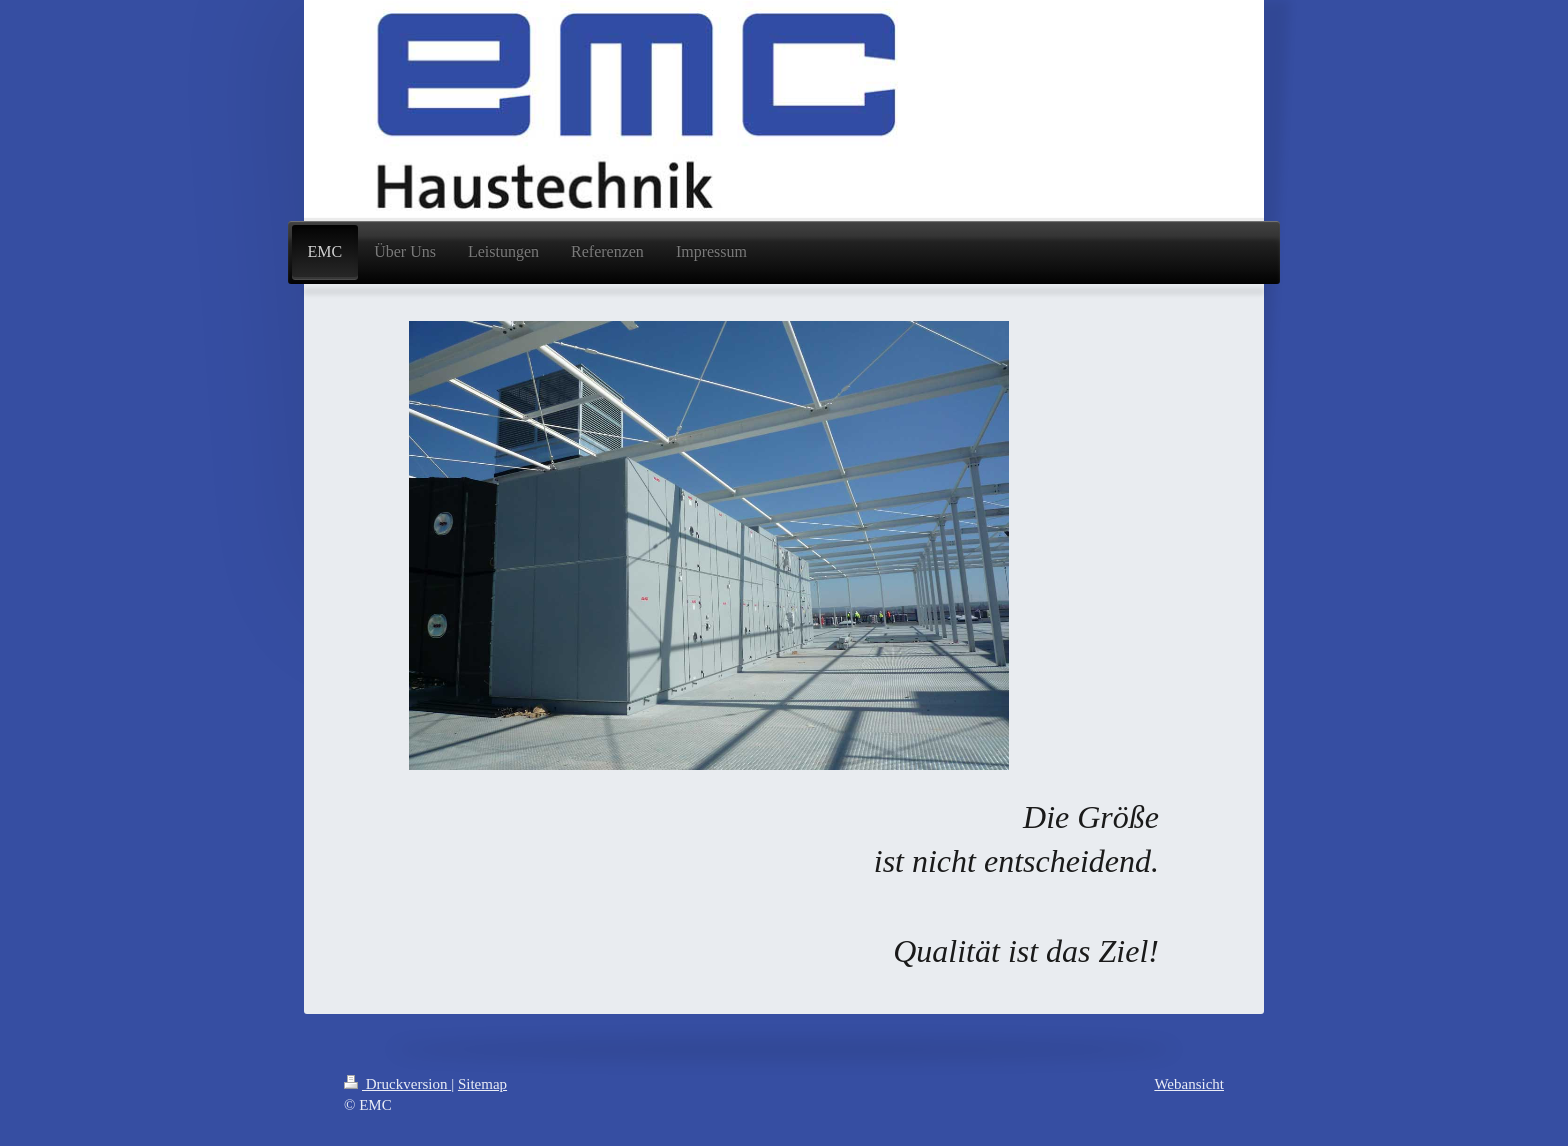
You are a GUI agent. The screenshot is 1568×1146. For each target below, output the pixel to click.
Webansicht (1189, 1084)
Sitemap (482, 1084)
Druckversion (397, 1084)
